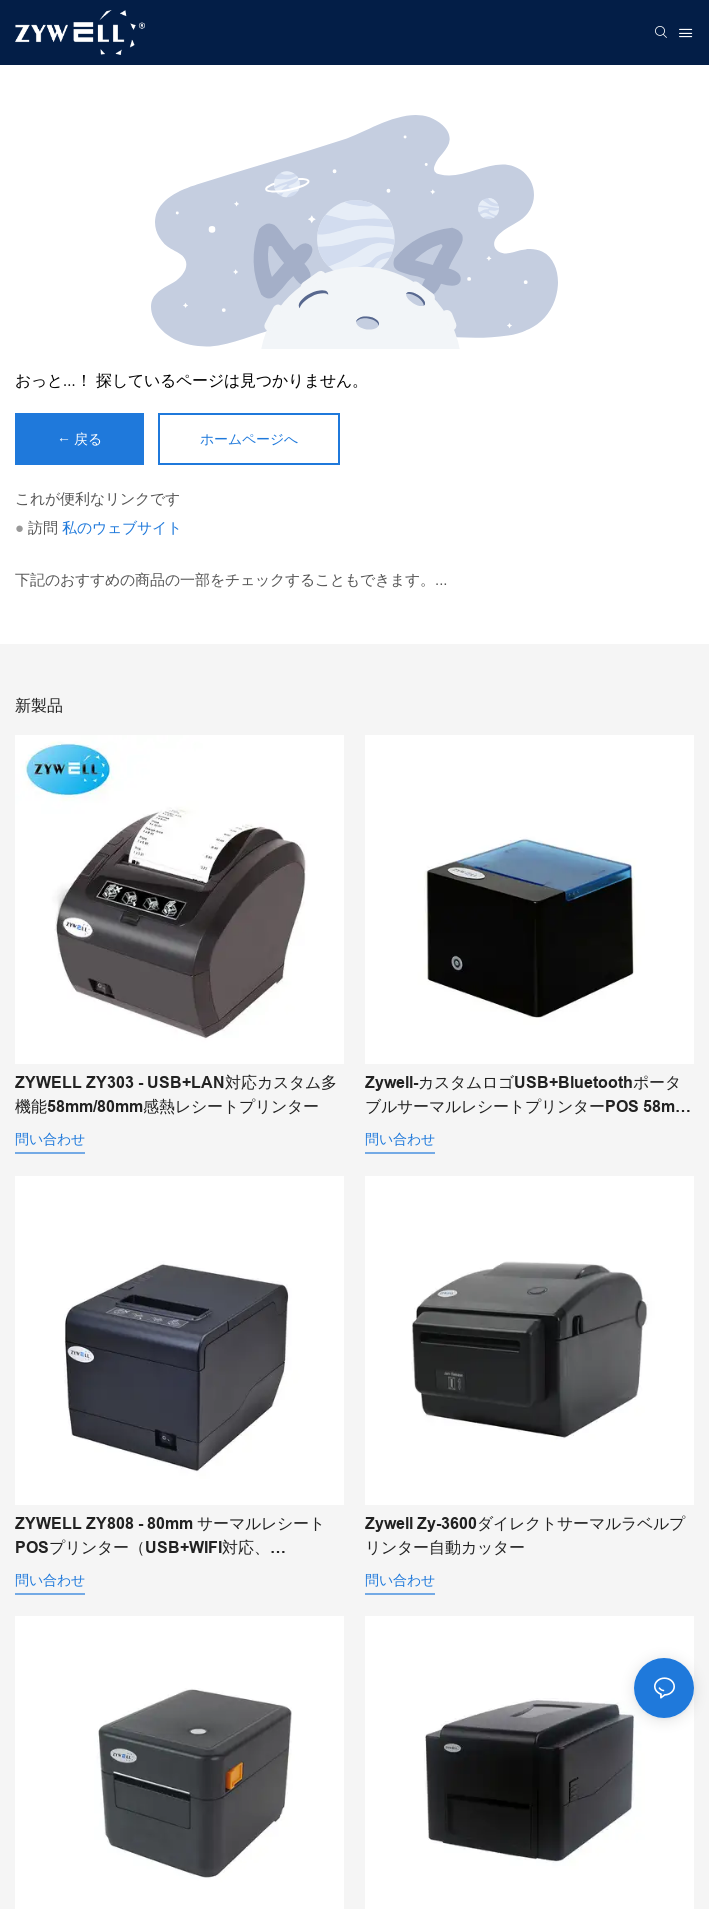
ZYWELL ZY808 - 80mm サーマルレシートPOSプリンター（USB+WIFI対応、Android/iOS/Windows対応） (170, 1537)
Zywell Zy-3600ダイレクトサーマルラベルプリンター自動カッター (525, 1535)
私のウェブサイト (122, 527)
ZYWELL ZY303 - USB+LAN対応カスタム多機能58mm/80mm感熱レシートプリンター (176, 1094)
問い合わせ (50, 1139)
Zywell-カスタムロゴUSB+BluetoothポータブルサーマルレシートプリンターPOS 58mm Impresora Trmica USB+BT (527, 1096)
